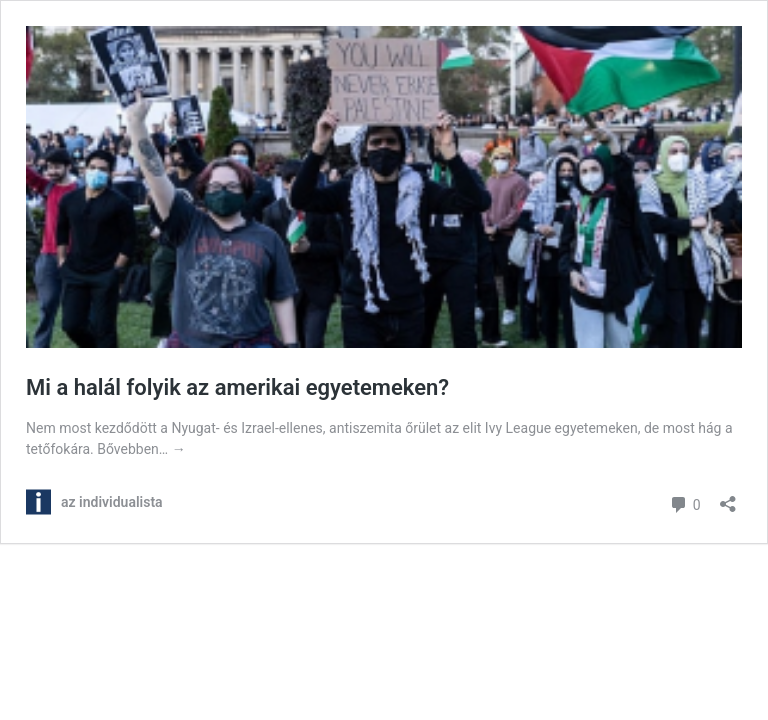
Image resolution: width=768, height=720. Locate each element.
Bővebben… (141, 449)
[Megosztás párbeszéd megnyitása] (728, 497)
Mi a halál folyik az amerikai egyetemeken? (237, 387)
